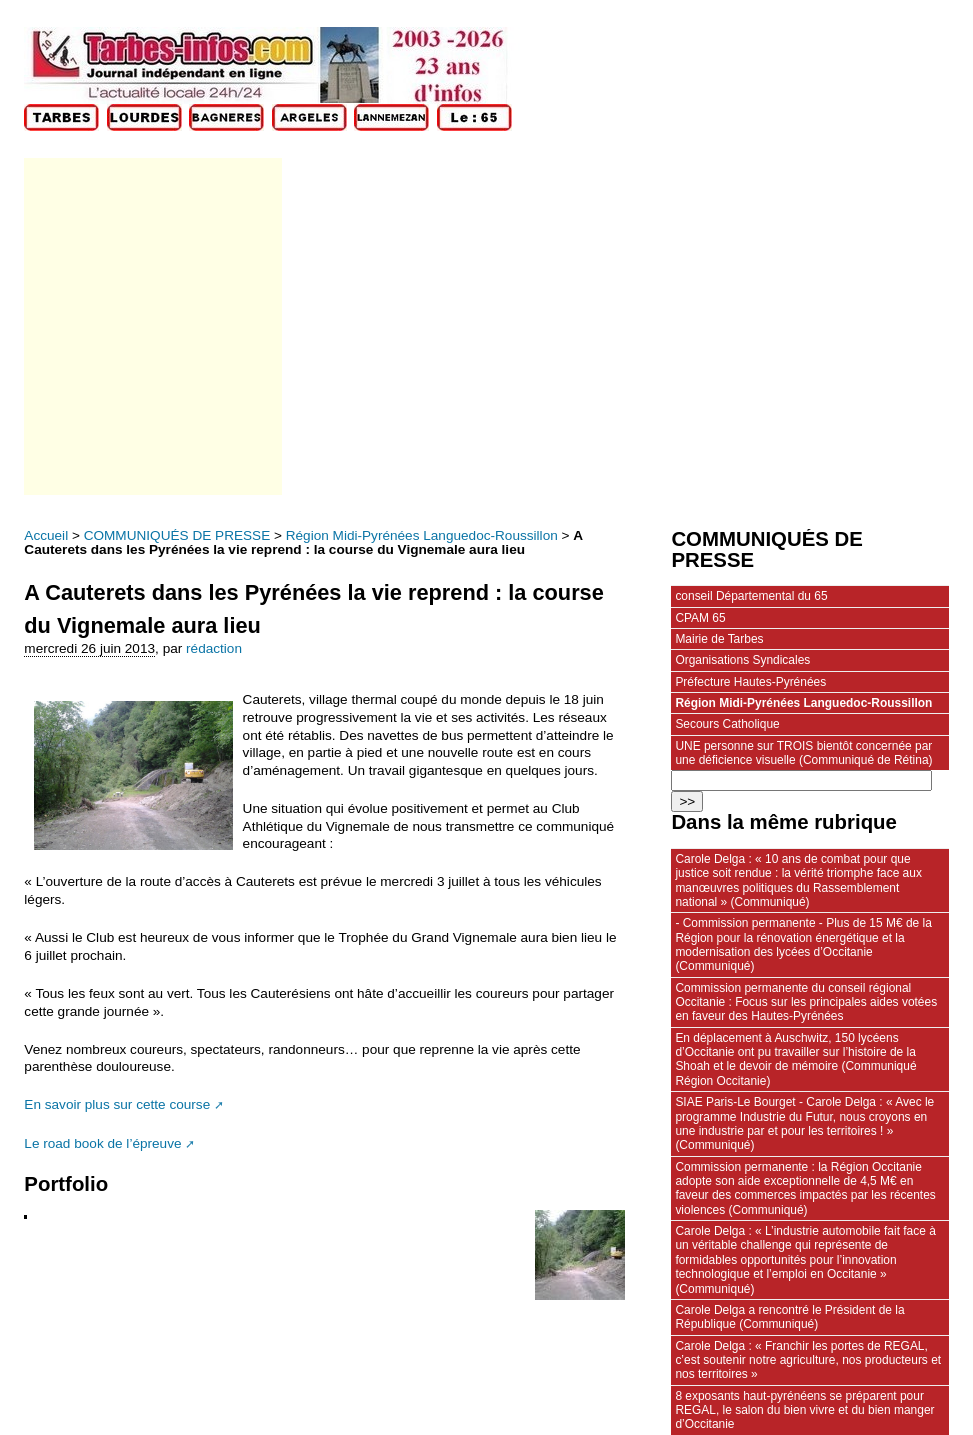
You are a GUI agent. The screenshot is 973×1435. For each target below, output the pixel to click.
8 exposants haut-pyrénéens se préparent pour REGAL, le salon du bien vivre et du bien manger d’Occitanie (804, 1410)
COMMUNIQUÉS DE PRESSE (177, 535)
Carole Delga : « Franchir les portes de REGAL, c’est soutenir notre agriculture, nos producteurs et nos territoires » (808, 1360)
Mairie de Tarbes (719, 639)
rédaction (214, 648)
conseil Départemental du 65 (751, 596)
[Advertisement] (151, 326)
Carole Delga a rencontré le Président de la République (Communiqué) (789, 1317)
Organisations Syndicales (742, 660)
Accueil (46, 535)
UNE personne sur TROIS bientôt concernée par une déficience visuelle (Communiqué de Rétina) (803, 753)
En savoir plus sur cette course (117, 1104)
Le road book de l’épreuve (102, 1143)
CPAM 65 (700, 618)
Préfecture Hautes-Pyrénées (750, 682)
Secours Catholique (727, 724)
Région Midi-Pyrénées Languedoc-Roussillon (422, 535)
